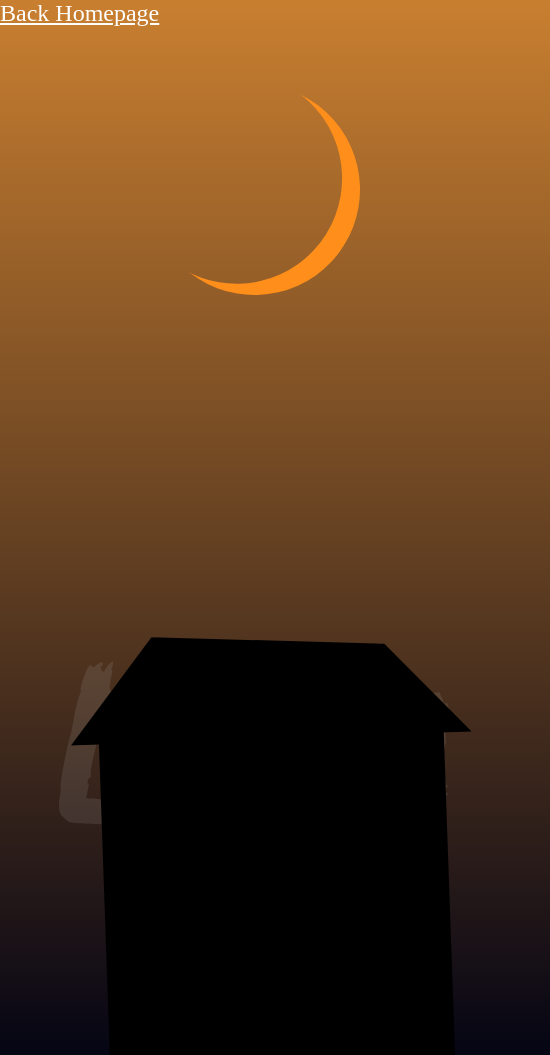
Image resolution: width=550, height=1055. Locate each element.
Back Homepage (79, 13)
